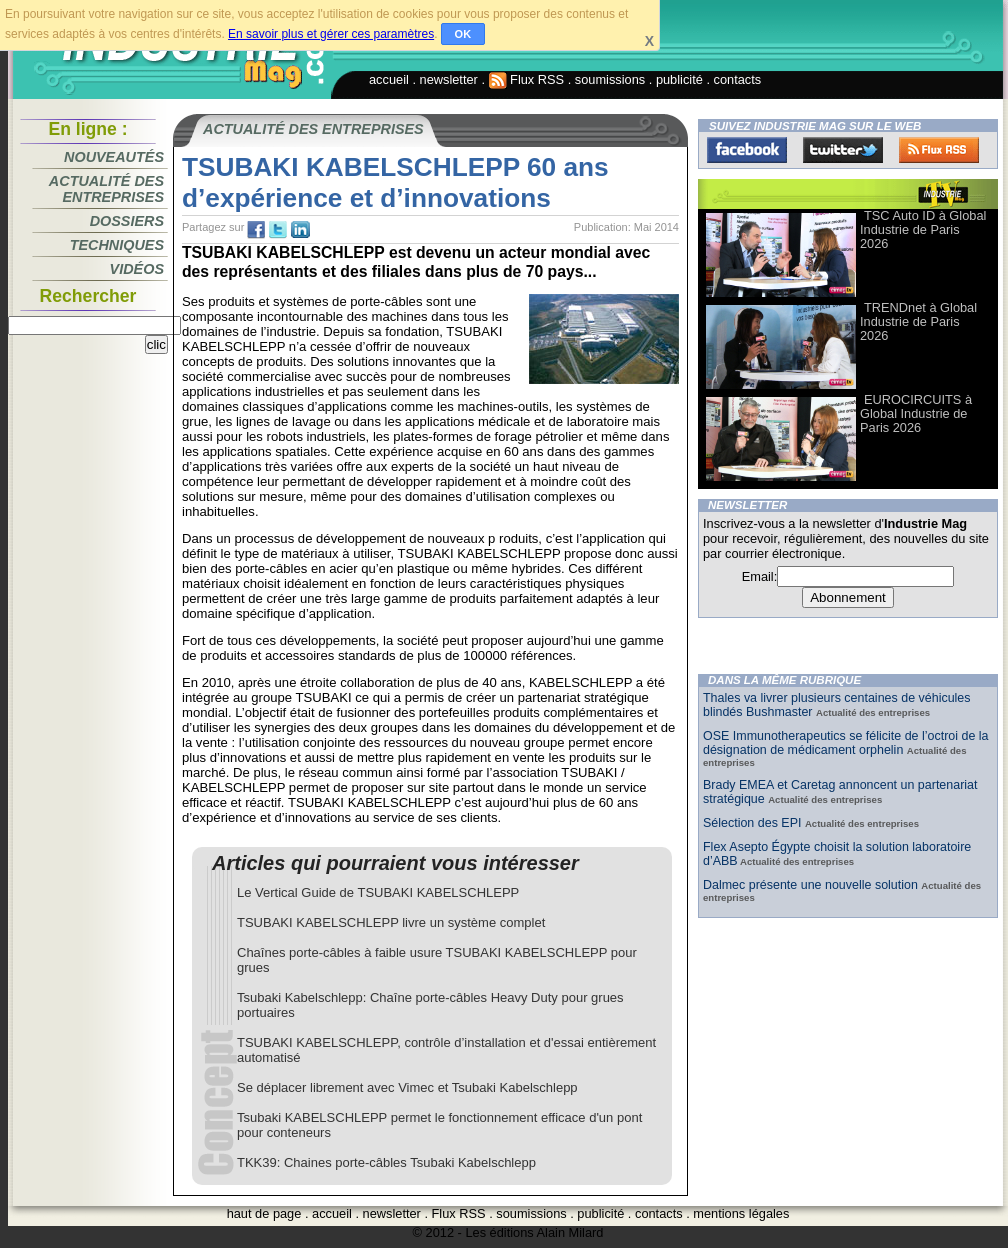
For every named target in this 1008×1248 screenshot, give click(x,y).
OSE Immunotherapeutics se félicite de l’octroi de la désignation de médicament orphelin (846, 743)
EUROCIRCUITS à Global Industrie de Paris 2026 (916, 413)
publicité (679, 79)
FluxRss (939, 150)
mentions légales (741, 1213)
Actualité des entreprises (106, 189)
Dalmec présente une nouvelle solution (812, 885)
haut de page (264, 1213)
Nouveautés (114, 157)
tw (278, 230)
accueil (389, 79)
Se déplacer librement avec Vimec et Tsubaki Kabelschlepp (407, 1087)
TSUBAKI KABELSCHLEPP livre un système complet (391, 922)
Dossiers (127, 221)
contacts (738, 79)
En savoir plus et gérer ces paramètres (331, 34)
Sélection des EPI (754, 823)
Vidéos (137, 269)
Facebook (747, 150)
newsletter (449, 79)
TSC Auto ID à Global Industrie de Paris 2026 (923, 229)
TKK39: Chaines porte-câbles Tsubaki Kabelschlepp (386, 1162)
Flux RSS (527, 79)
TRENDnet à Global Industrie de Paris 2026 (918, 321)
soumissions (610, 79)
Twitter (843, 150)
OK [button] (463, 34)
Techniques (117, 245)
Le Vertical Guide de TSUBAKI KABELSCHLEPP (378, 892)
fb (256, 230)
